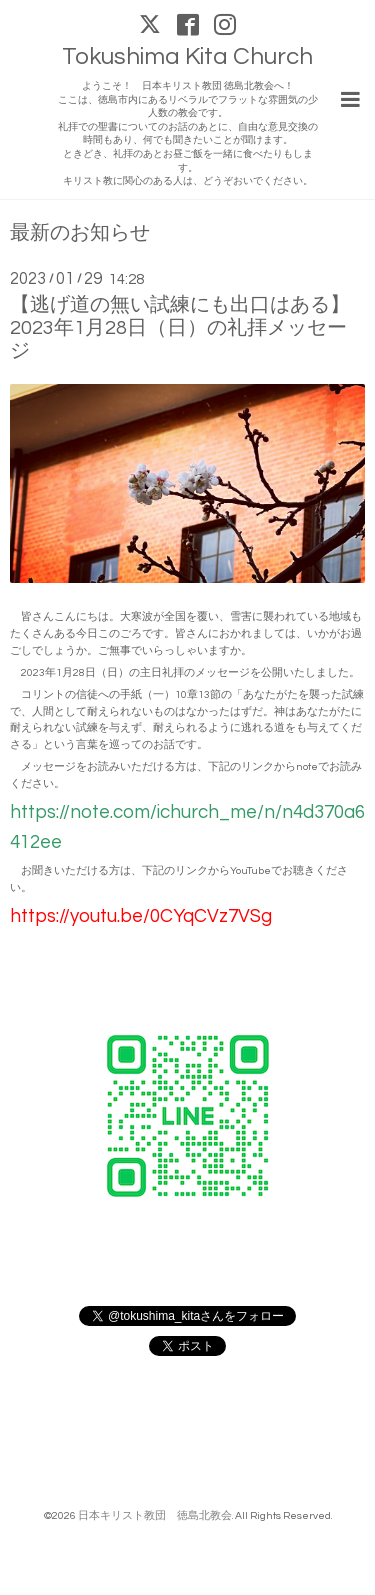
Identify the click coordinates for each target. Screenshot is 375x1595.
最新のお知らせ (80, 233)
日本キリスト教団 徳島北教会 (155, 1515)
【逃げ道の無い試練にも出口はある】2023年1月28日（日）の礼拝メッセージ (180, 328)
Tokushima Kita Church (187, 56)
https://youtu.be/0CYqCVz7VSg (141, 916)
